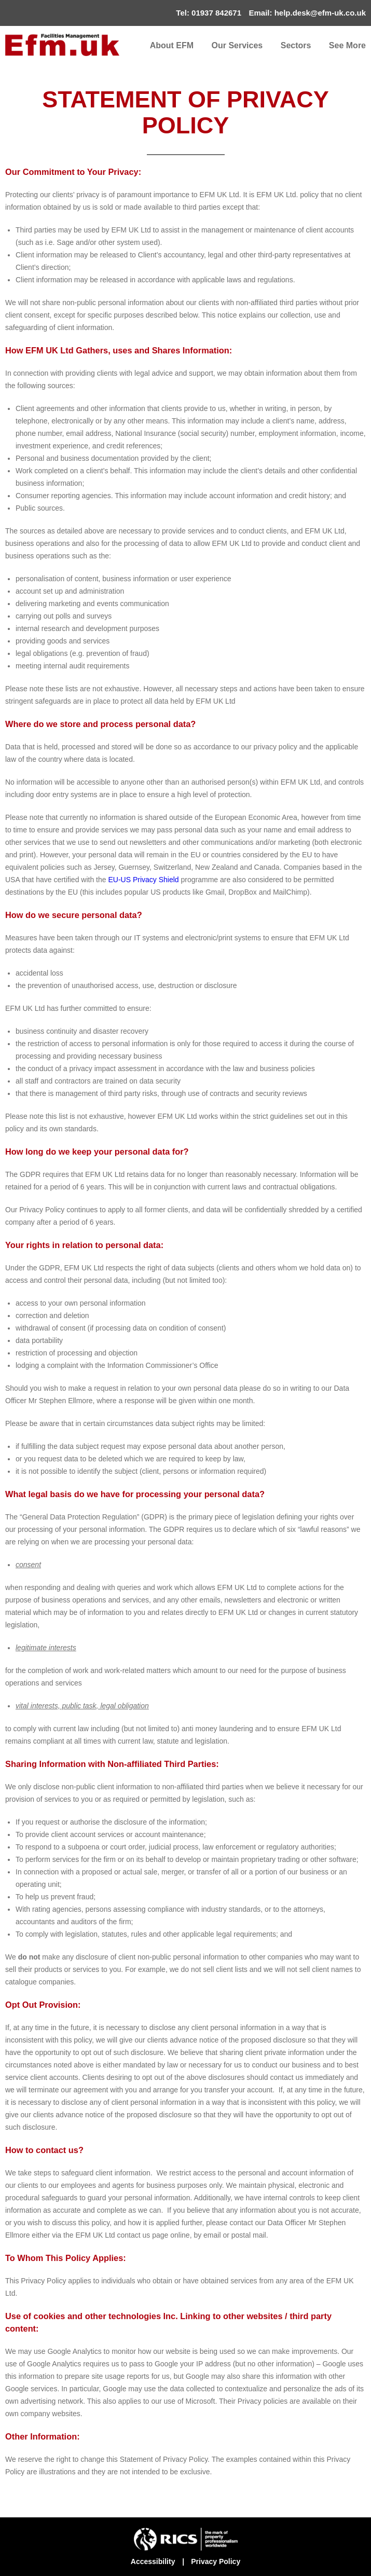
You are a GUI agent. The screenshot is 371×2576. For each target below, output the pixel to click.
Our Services (237, 45)
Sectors (296, 45)
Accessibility (153, 2561)
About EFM (172, 45)
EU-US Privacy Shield (143, 879)
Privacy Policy (215, 2561)
